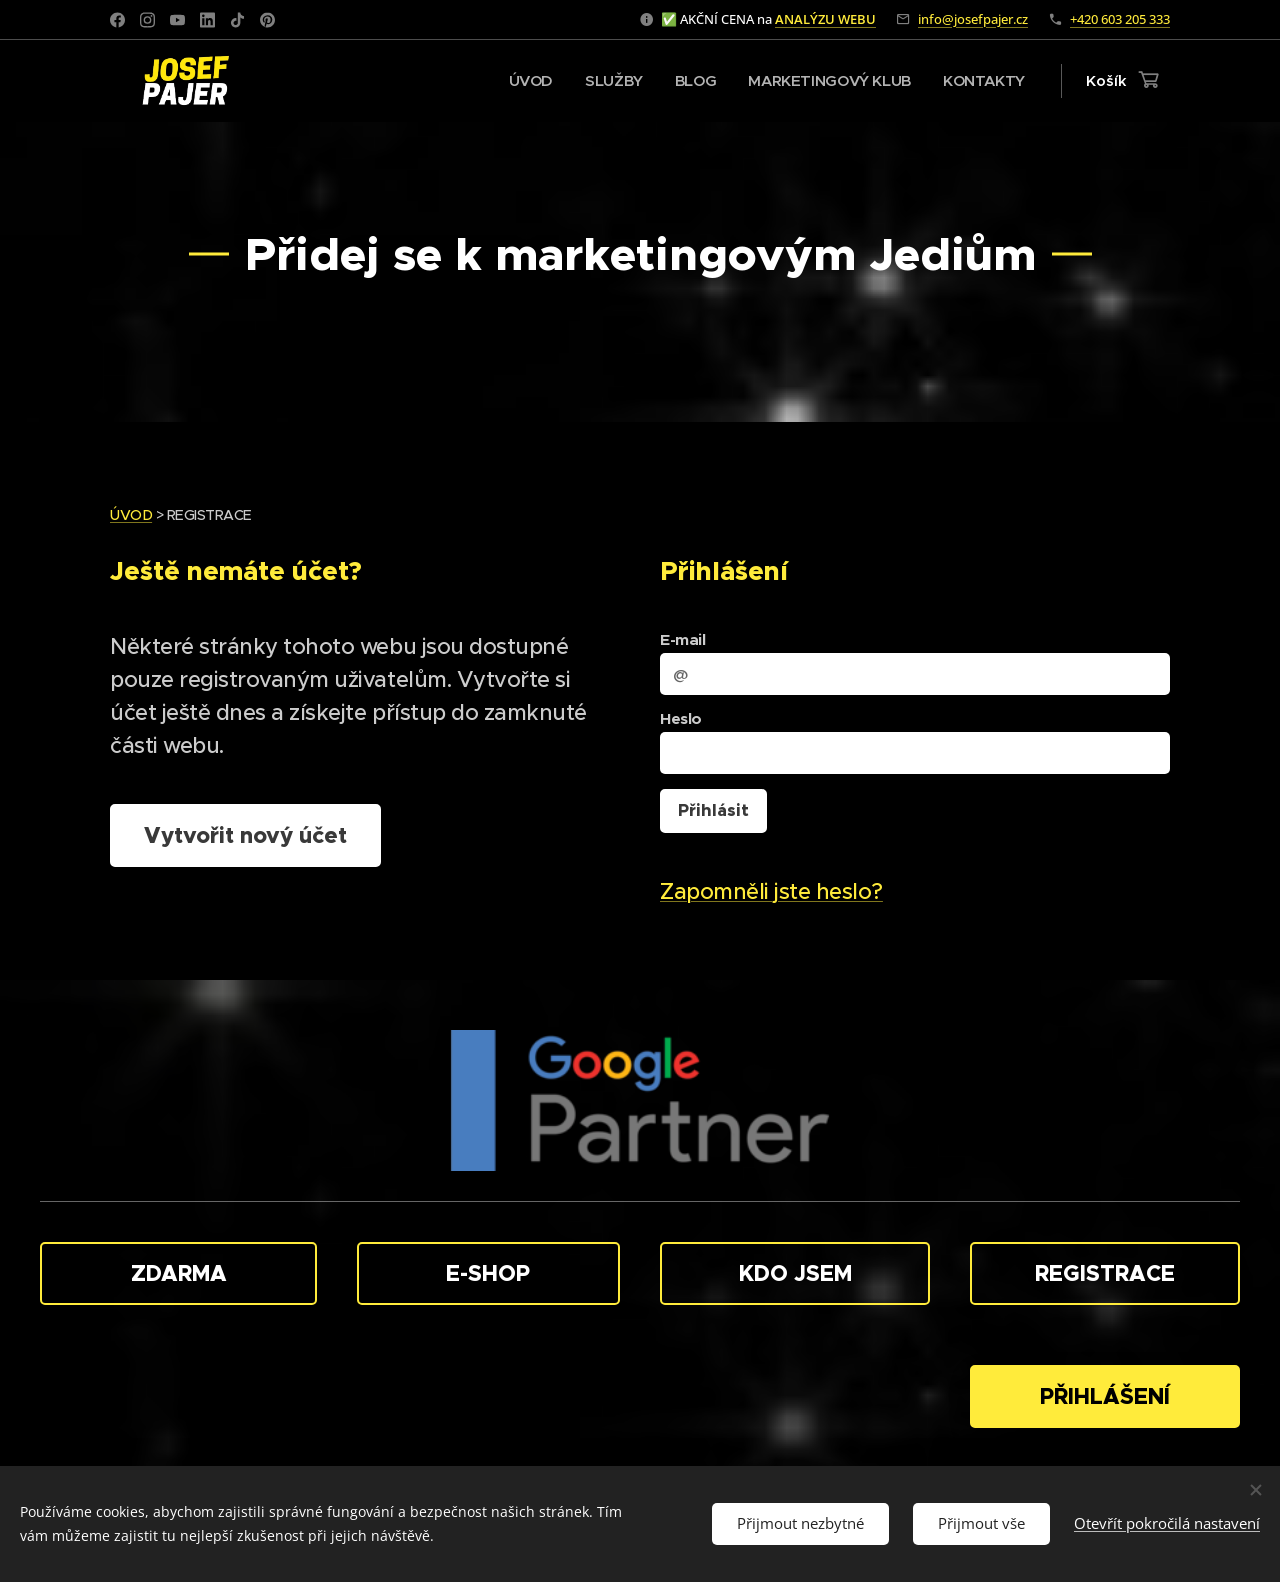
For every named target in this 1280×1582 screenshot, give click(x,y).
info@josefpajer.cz (973, 19)
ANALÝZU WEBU (825, 19)
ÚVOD (131, 515)
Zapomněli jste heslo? (771, 891)
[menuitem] (522, 81)
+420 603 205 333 (1120, 19)
